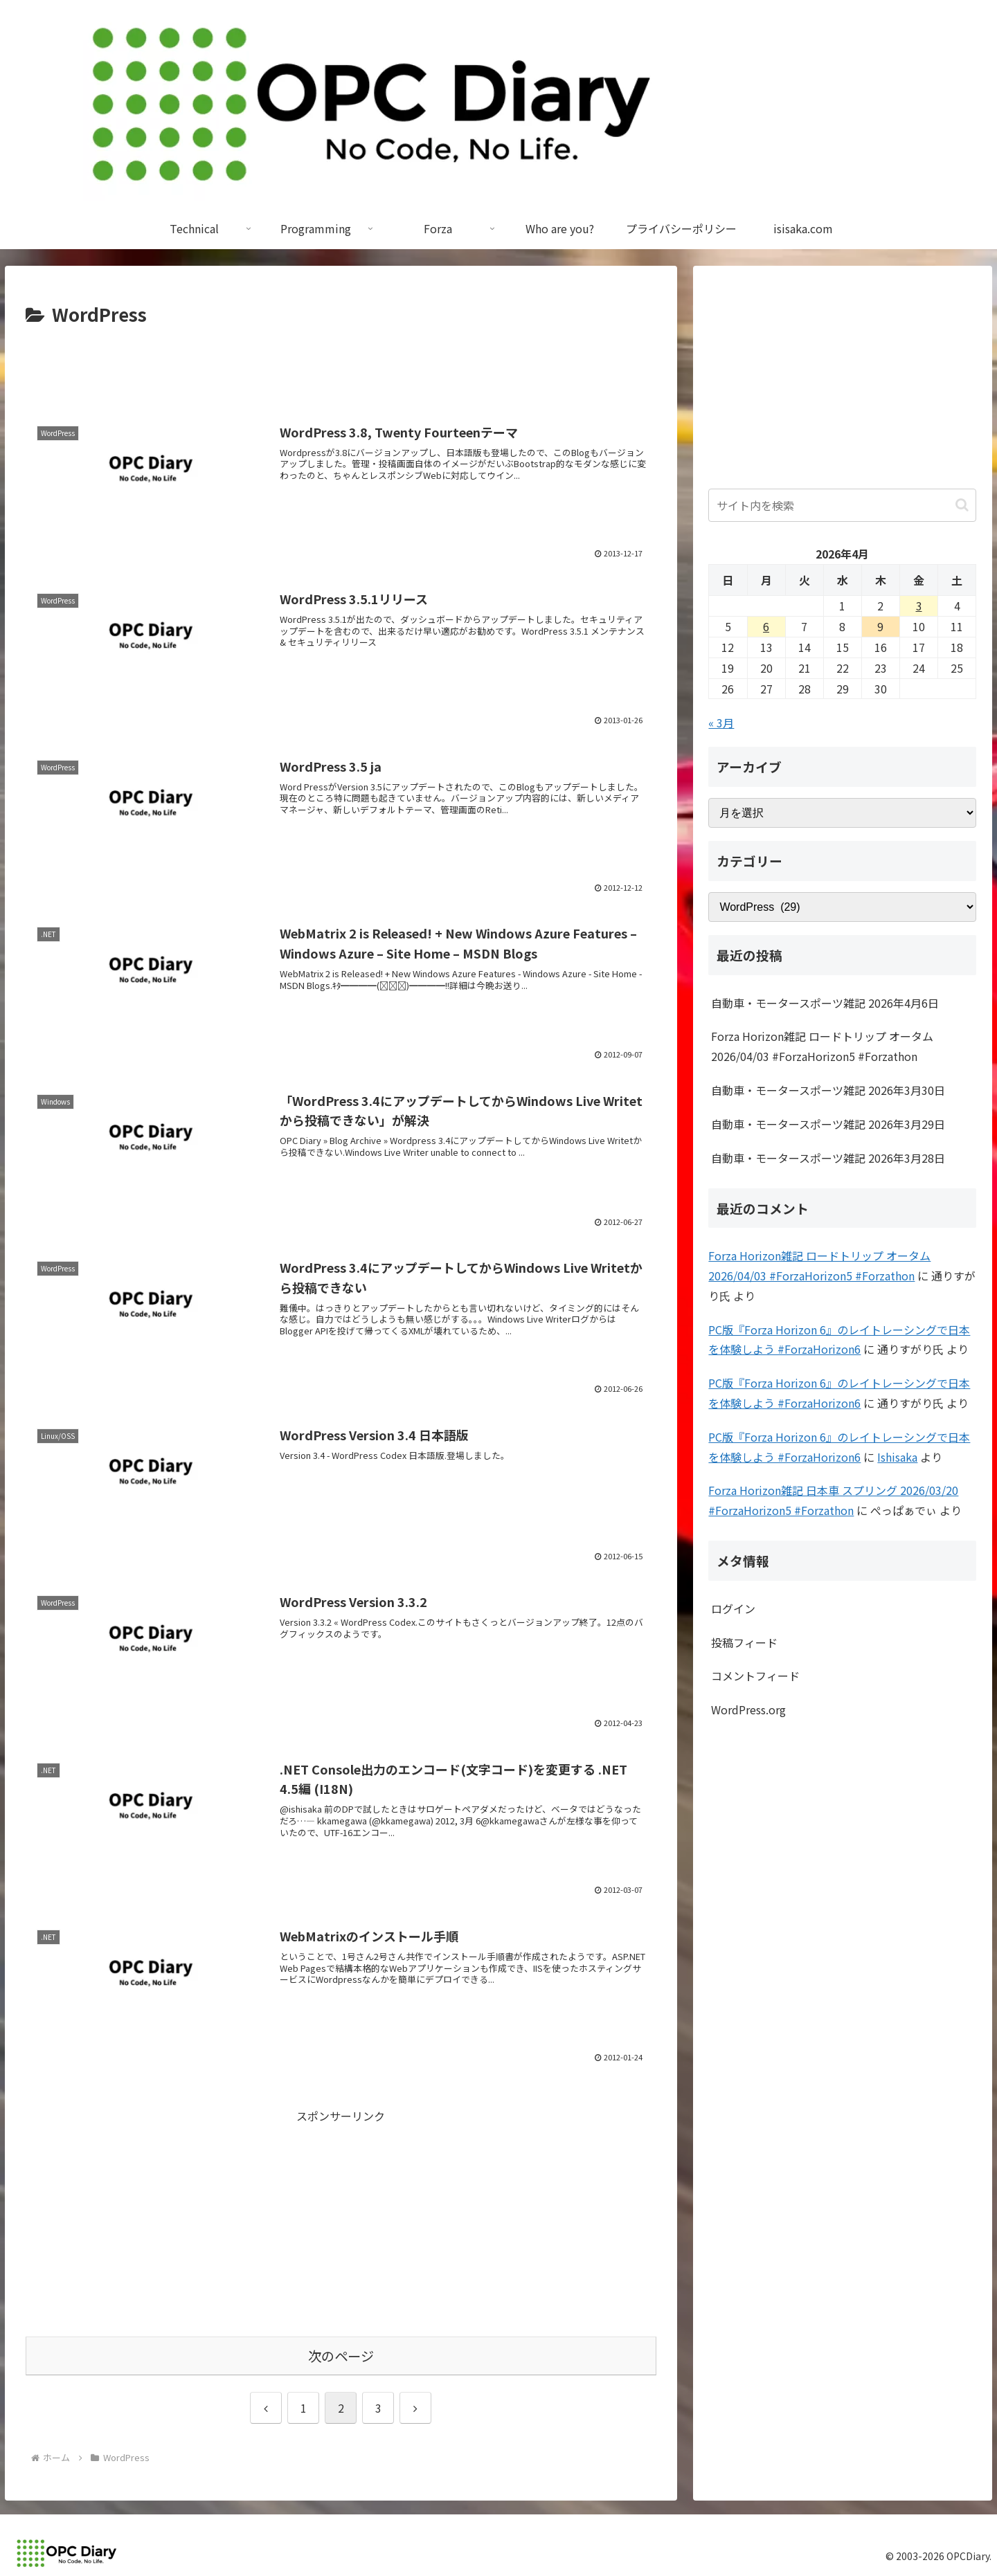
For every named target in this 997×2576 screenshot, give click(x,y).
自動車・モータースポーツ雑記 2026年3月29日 (828, 1124)
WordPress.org (748, 1709)
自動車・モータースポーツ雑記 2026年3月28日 (828, 1158)
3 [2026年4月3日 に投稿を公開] (919, 605)
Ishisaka (897, 1457)
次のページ (341, 2356)
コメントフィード (755, 1675)
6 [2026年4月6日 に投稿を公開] (766, 626)
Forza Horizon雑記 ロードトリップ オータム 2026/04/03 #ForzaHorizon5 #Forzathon (822, 1046)
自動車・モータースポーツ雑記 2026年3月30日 (828, 1090)
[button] (962, 505)
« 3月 (721, 722)
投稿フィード (744, 1642)
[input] (842, 505)
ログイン (733, 1608)
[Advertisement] (341, 368)
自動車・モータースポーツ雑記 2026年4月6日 (825, 1003)
